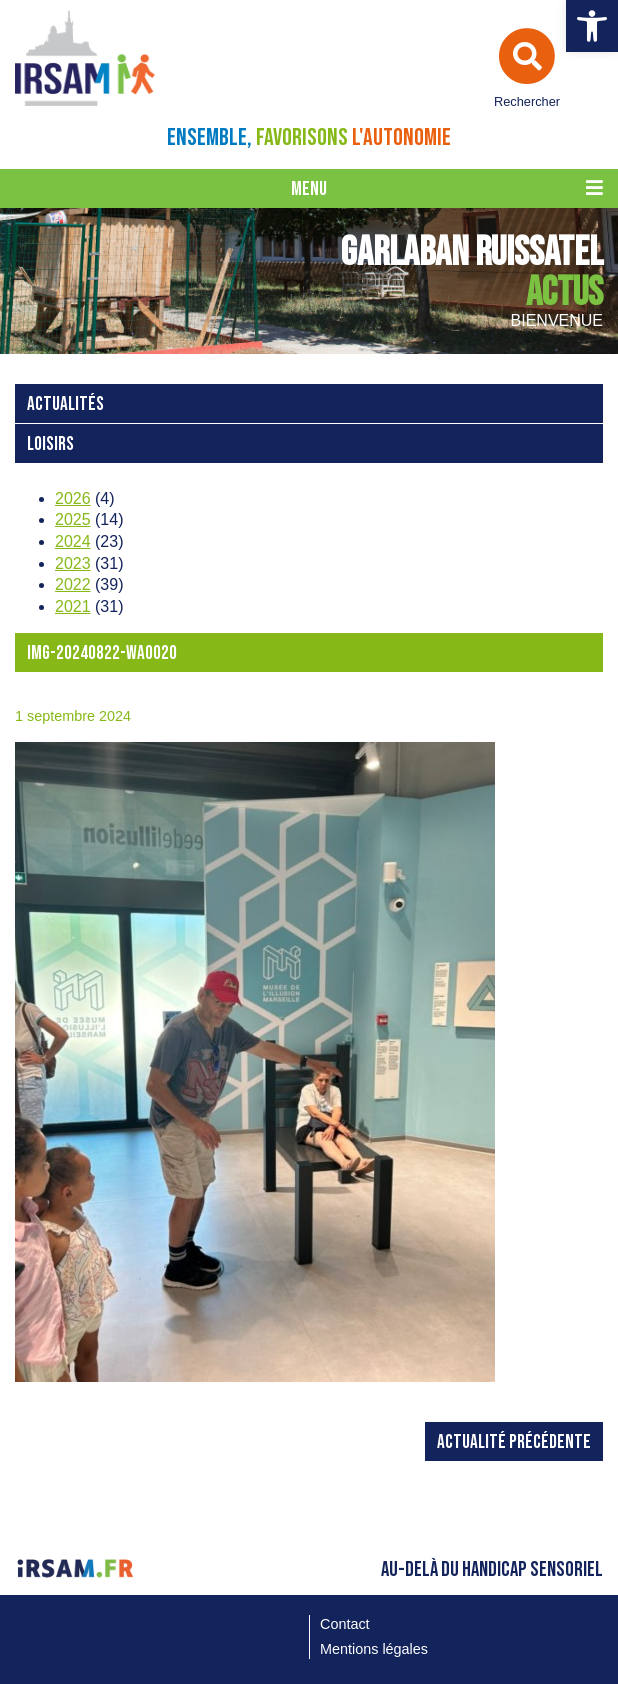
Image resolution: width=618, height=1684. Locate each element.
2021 (73, 606)
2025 (73, 519)
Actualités (65, 404)
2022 (73, 584)
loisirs (50, 444)
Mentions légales (374, 1649)
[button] (592, 26)
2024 (73, 541)
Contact (345, 1624)
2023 (73, 563)
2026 (73, 498)
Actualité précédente (514, 1442)
